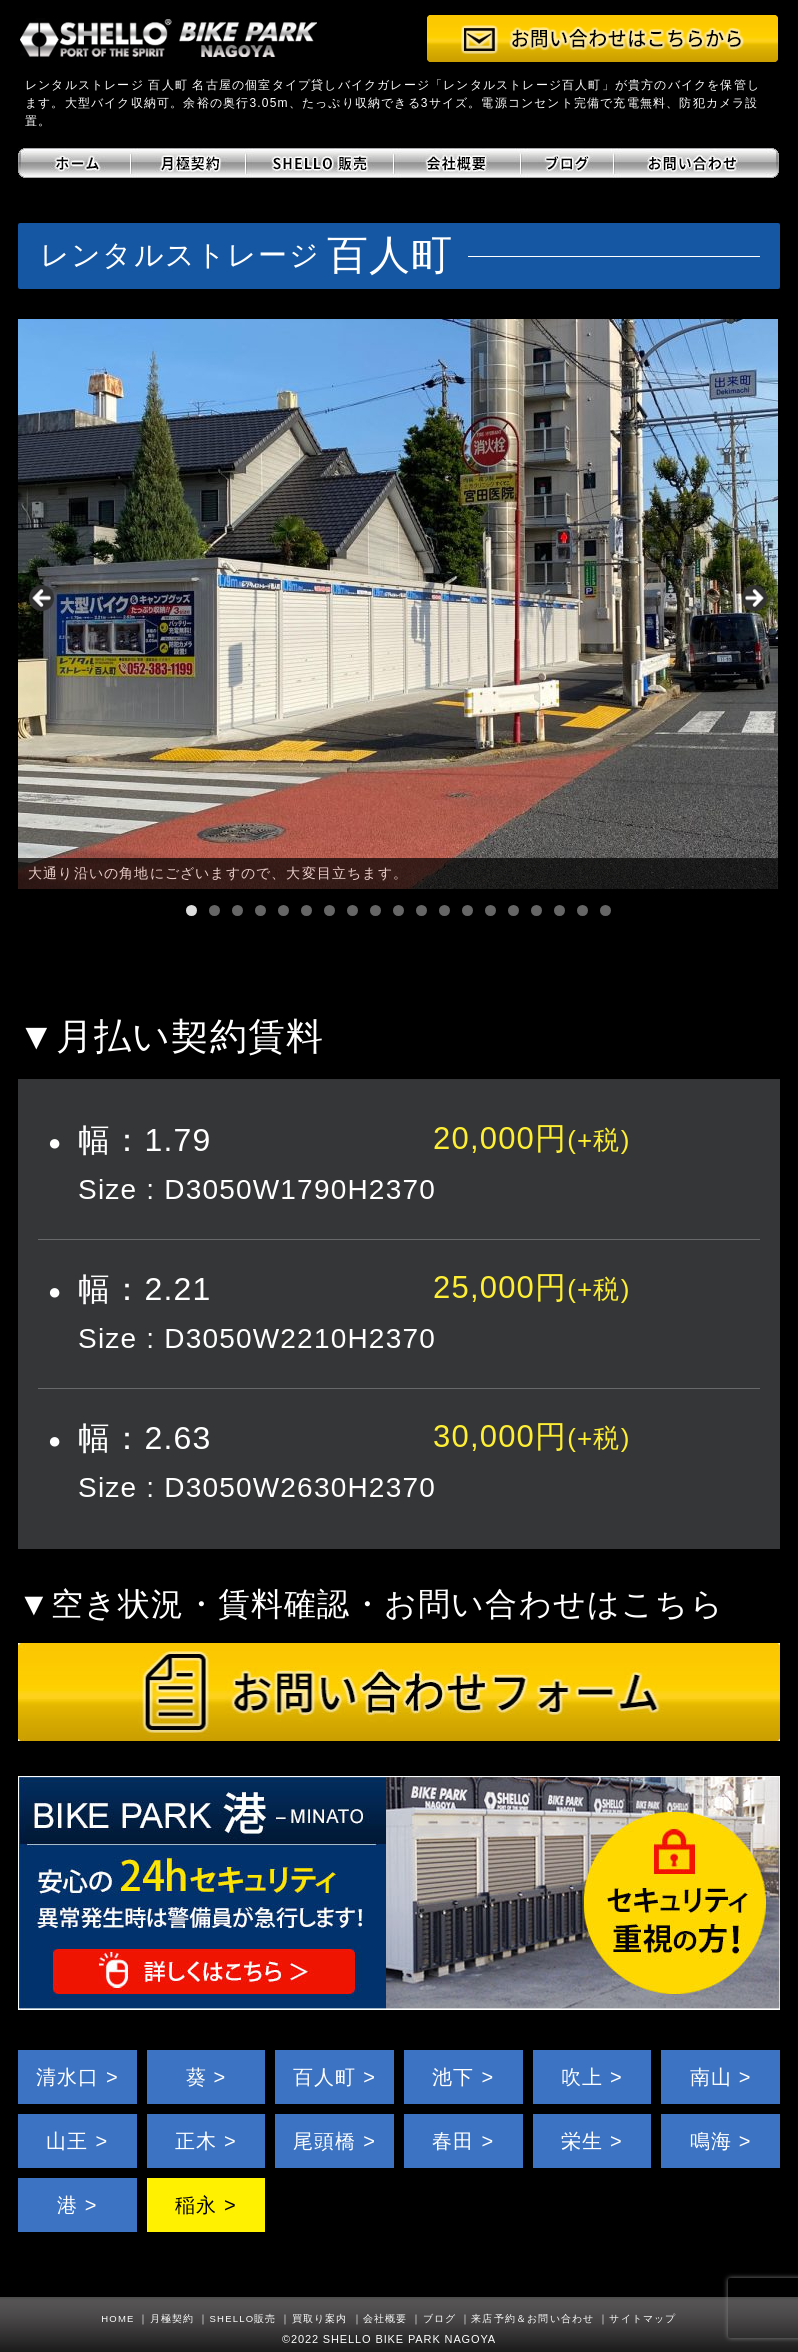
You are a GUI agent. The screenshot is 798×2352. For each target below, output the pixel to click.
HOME (117, 2318)
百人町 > (334, 2077)
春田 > (463, 2141)
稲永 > (206, 2205)
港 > (77, 2205)
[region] (398, 604)
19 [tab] (605, 910)
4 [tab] (260, 910)
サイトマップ (642, 2318)
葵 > (206, 2077)
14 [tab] (490, 910)
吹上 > (592, 2077)
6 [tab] (306, 910)
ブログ (440, 2318)
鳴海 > (721, 2141)
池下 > (463, 2077)
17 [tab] (559, 910)
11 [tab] (421, 910)
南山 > (721, 2077)
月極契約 (172, 2318)
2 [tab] (214, 910)
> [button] (753, 599)
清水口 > (77, 2077)
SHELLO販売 (243, 2318)
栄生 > (592, 2141)
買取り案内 (320, 2318)
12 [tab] (444, 910)
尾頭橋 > (334, 2141)
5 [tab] (283, 910)
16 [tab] (536, 910)
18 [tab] (582, 910)
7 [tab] (329, 910)
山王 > (77, 2141)
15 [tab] (513, 910)
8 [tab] (352, 910)
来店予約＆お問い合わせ (532, 2318)
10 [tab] (398, 910)
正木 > (206, 2141)
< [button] (43, 599)
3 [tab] (237, 910)
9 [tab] (375, 910)
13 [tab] (467, 910)
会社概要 (385, 2318)
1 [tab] (191, 910)
